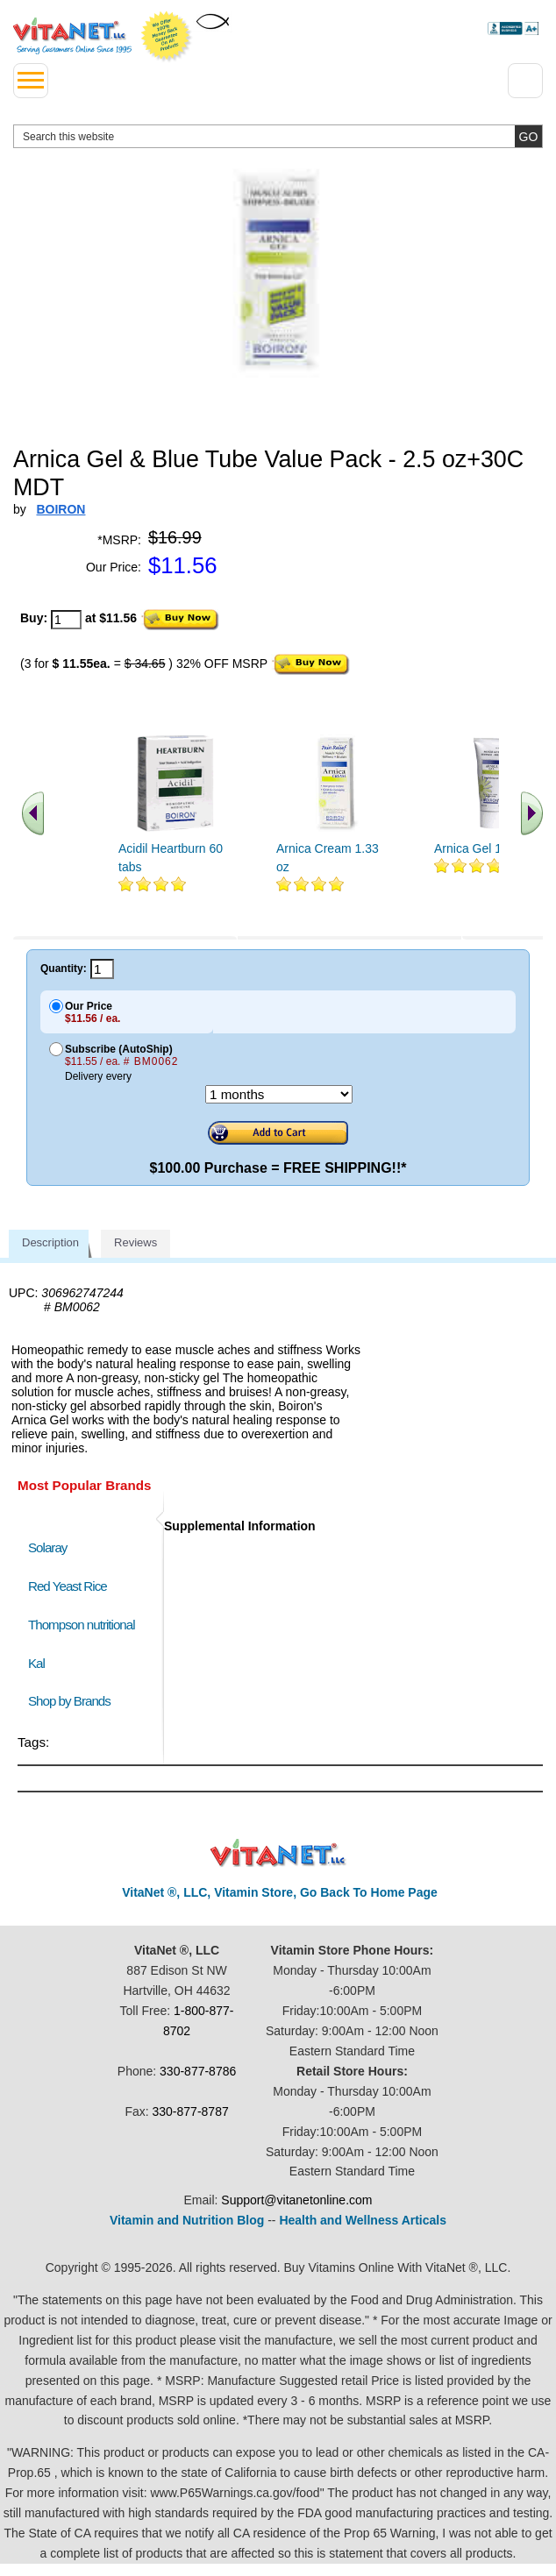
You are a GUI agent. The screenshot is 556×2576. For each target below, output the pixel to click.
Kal (36, 1663)
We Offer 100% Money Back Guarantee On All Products (166, 37)
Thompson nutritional (81, 1624)
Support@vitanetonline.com (296, 2200)
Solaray (47, 1547)
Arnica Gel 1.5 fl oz (486, 848)
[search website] (278, 136)
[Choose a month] (279, 1094)
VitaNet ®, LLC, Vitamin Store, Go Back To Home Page (280, 1892)
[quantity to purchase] (66, 619)
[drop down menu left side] (30, 80)
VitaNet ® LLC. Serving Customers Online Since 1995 (72, 36)
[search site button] (528, 136)
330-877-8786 (198, 2071)
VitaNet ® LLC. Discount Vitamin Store (278, 1853)
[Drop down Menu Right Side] (525, 80)
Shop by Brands (73, 1700)
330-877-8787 (191, 2111)
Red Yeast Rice (67, 1586)
